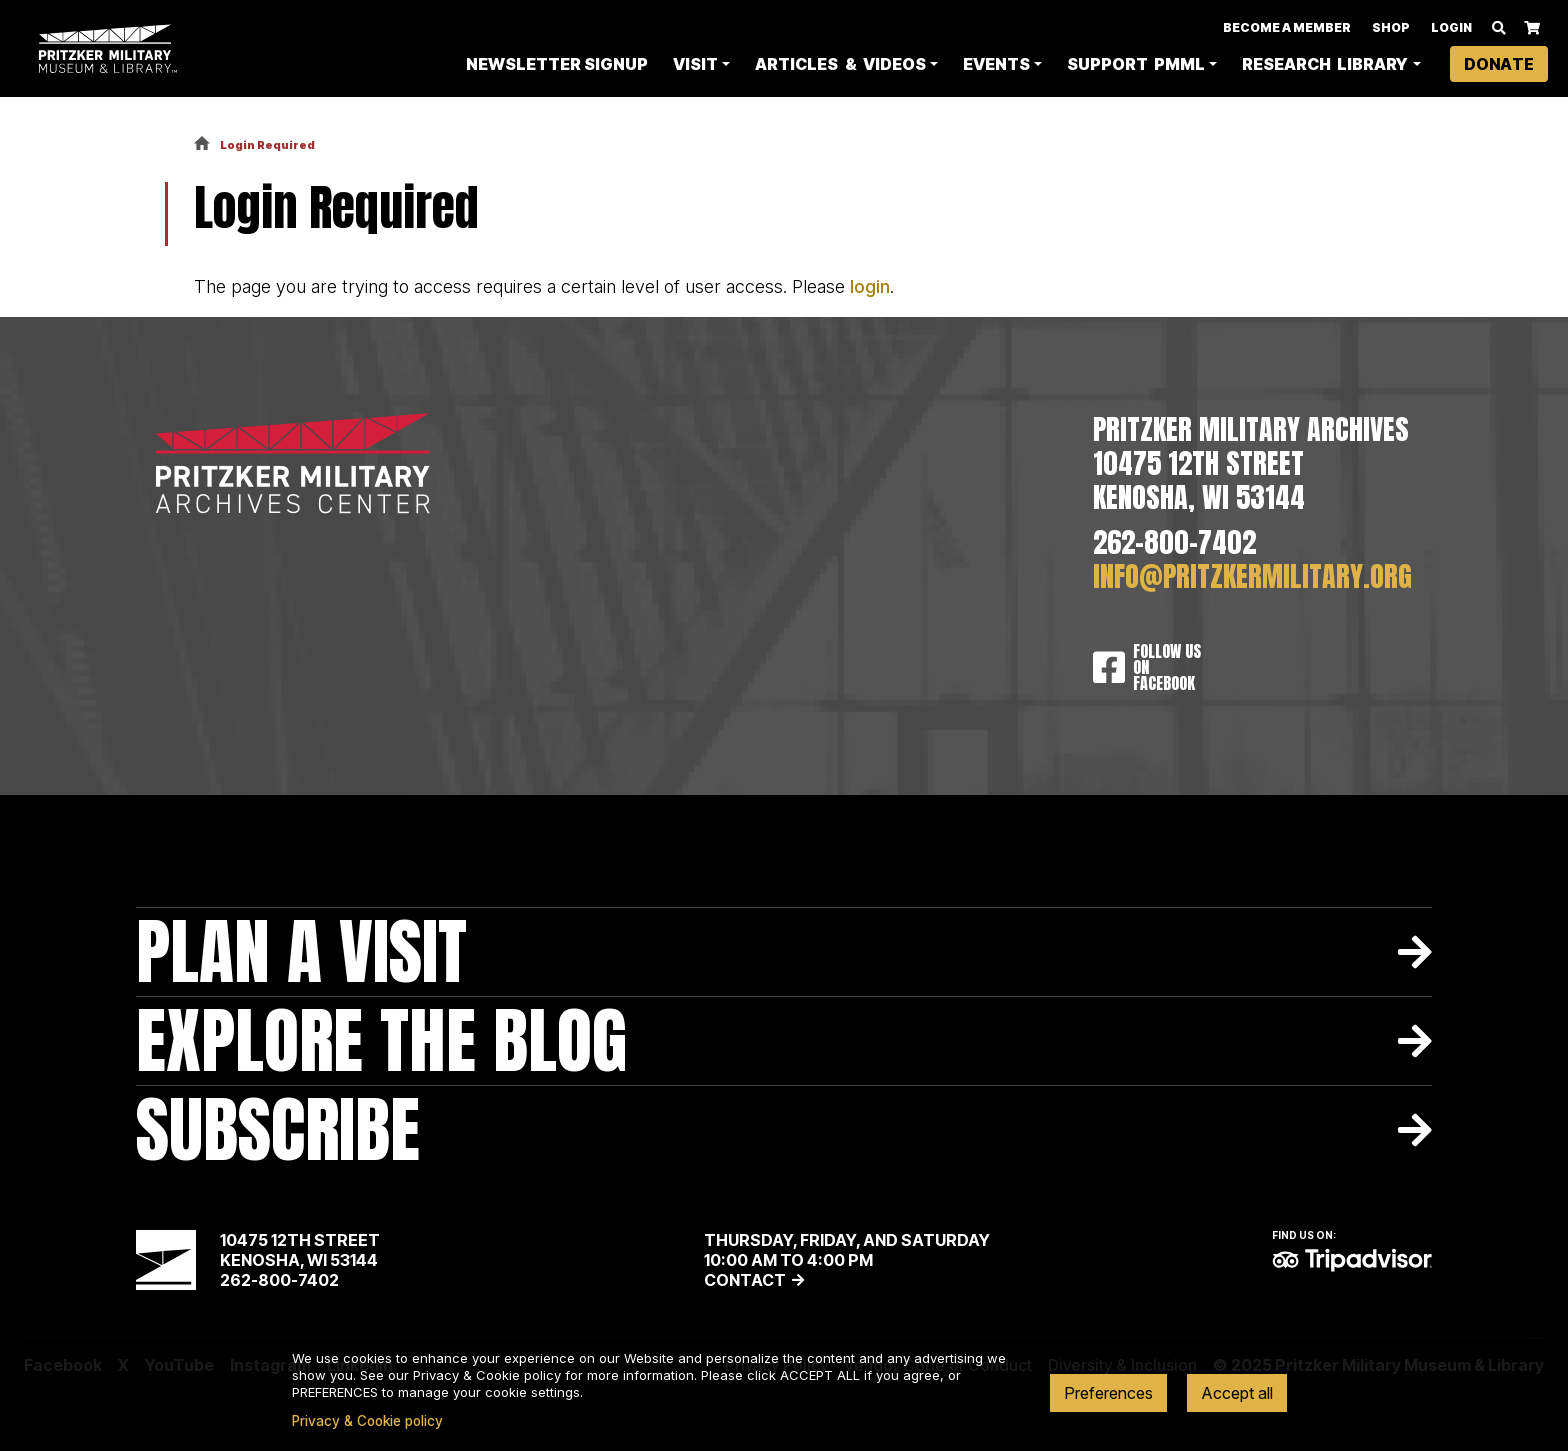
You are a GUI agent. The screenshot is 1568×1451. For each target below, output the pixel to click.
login (870, 286)
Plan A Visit (301, 951)
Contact (745, 1280)
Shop (1391, 29)
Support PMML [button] (1136, 66)
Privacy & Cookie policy (367, 1421)
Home (202, 144)
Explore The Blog (381, 1040)
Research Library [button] (1325, 66)
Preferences (1108, 1393)
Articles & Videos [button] (840, 66)
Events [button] (996, 66)
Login (1451, 29)
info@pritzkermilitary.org (1252, 577)
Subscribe (278, 1129)
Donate (1499, 66)
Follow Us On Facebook (1167, 667)
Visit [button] (695, 66)
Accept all (1237, 1393)
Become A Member (1287, 29)
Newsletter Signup (557, 66)
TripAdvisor (1352, 1260)
